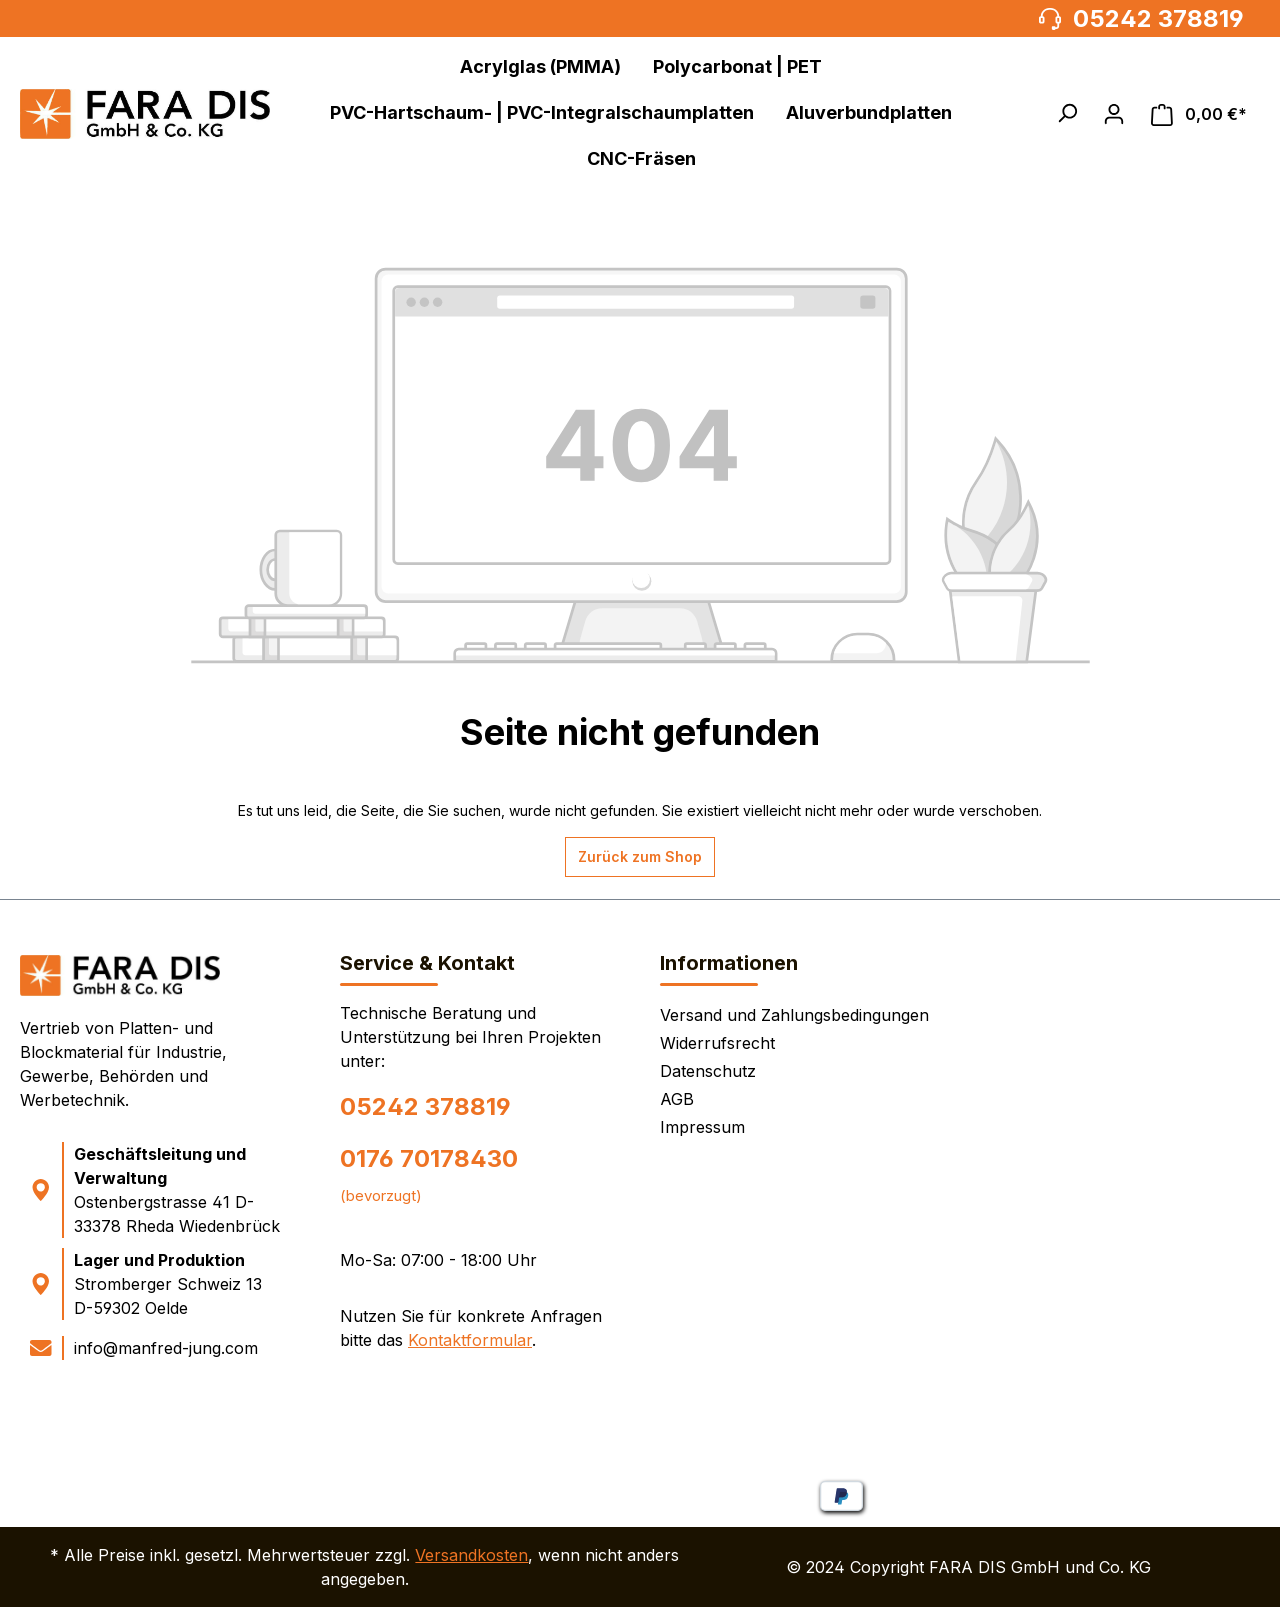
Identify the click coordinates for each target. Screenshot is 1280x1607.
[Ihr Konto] (1114, 114)
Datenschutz (708, 1071)
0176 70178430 (429, 1158)
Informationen (729, 963)
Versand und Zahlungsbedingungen (794, 1015)
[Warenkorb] (1199, 114)
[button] (1067, 113)
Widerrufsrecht (717, 1043)
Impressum (702, 1127)
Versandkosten (471, 1555)
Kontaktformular (470, 1340)
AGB (677, 1099)
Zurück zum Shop (640, 856)
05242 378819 (425, 1106)
